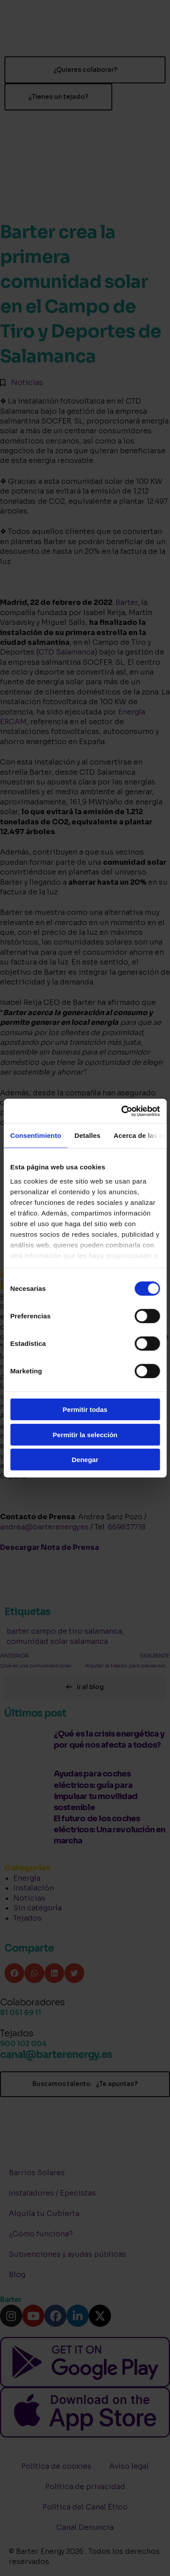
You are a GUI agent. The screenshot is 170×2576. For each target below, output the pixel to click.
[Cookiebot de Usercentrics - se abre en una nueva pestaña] (121, 1111)
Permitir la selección (85, 1434)
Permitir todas (85, 1409)
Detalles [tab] (87, 1135)
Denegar (84, 1459)
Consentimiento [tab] (35, 1135)
